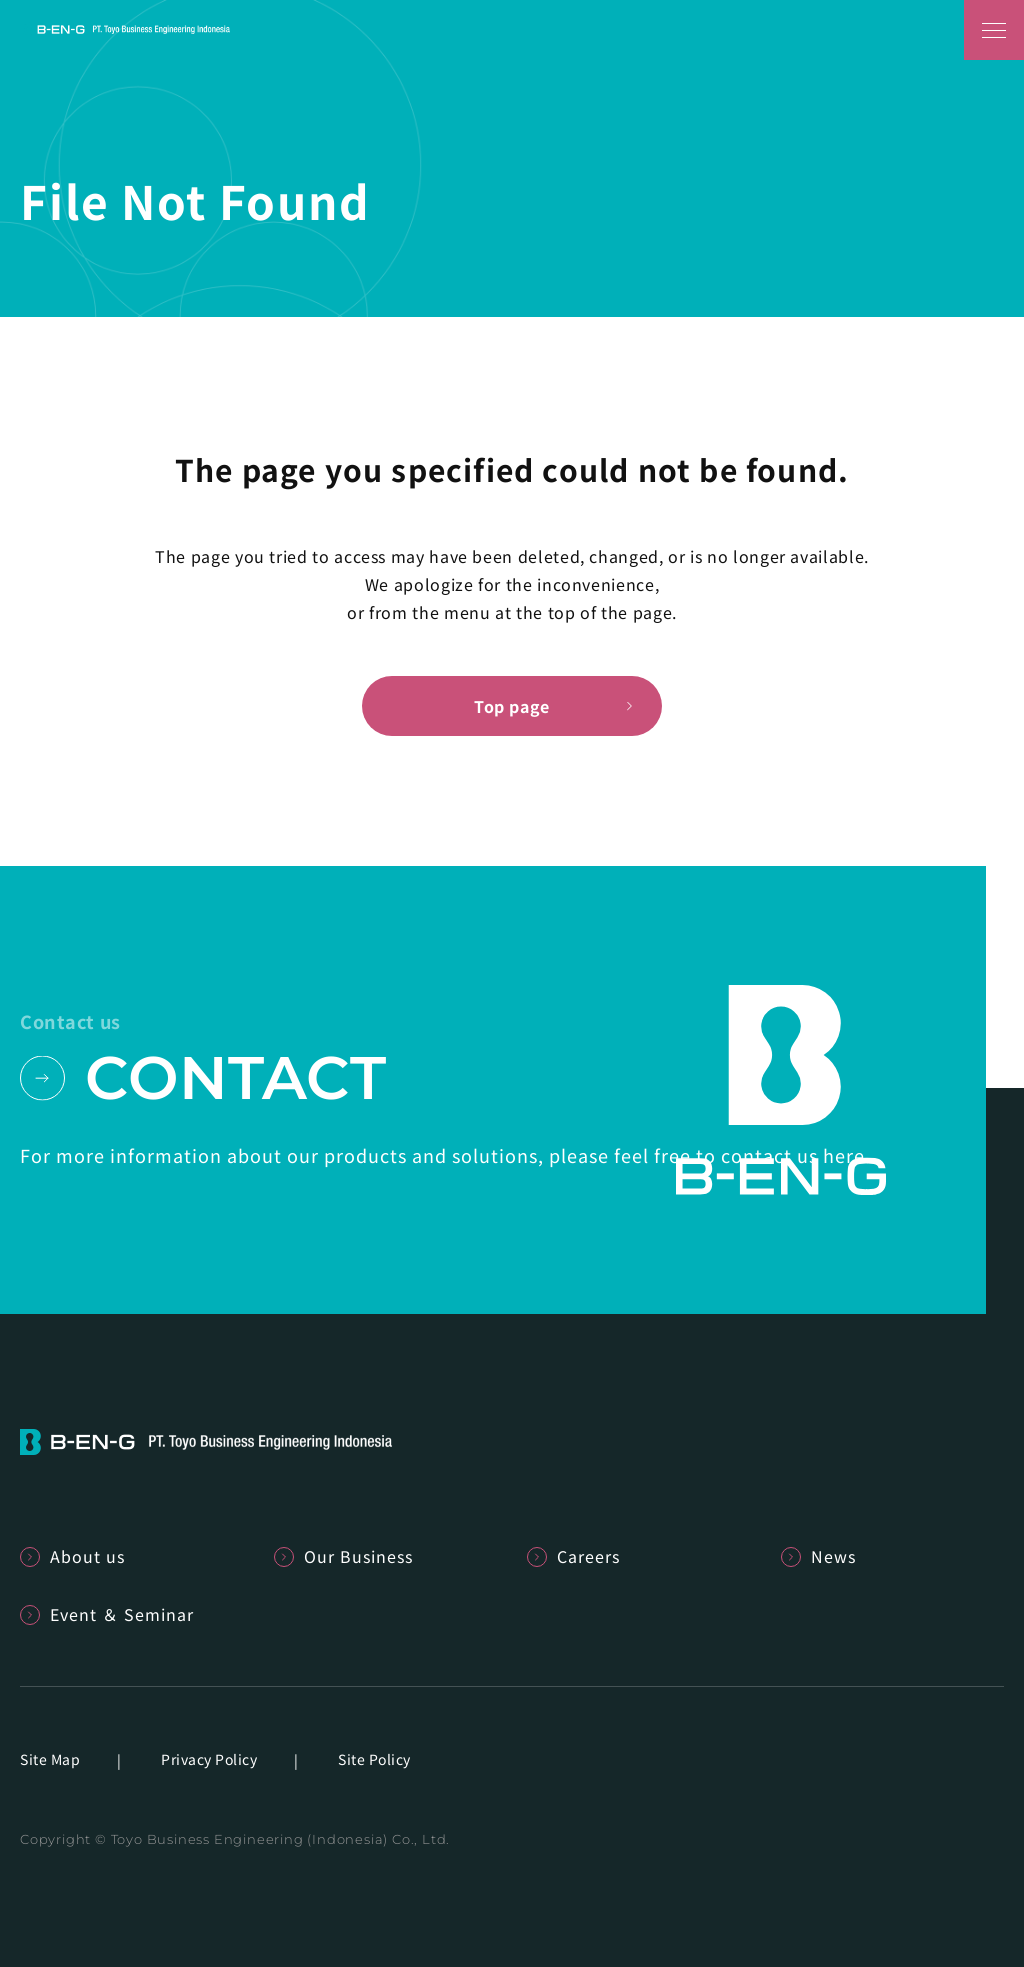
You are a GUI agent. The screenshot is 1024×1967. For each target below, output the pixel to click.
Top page (512, 706)
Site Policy (374, 1759)
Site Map (50, 1759)
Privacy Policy (209, 1759)
